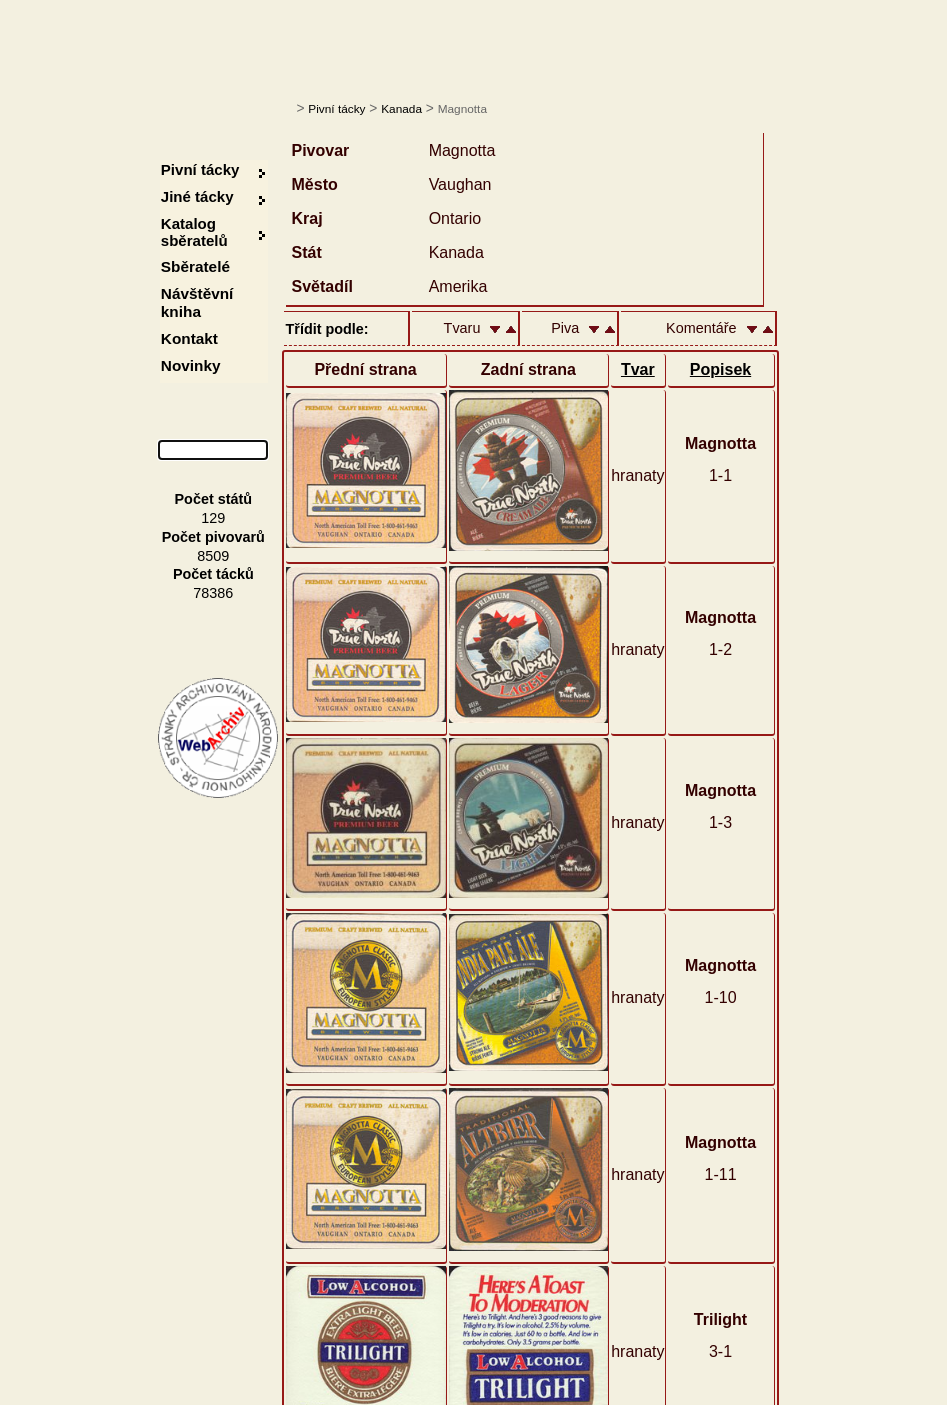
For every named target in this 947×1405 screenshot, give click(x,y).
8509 (213, 556)
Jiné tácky (197, 196)
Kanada (401, 109)
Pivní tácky (336, 109)
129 (213, 518)
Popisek (720, 369)
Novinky (191, 365)
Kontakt (189, 338)
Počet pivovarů (213, 537)
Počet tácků (213, 574)
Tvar (638, 369)
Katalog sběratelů (194, 232)
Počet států (214, 499)
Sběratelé (195, 266)
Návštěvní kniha (197, 302)
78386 (213, 593)
